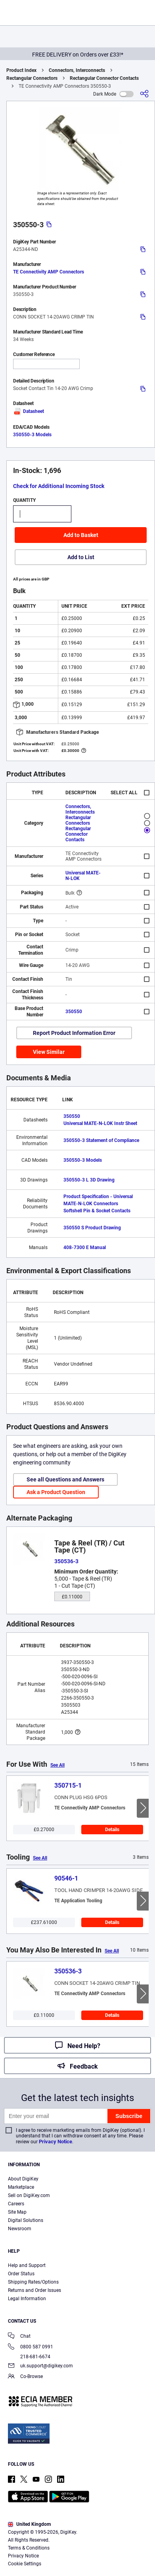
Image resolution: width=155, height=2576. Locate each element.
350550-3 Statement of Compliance (101, 1140)
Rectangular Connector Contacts (104, 78)
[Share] (144, 94)
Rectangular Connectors (31, 78)
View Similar (49, 1052)
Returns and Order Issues (34, 2290)
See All (57, 1765)
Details (112, 1829)
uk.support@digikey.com (40, 2366)
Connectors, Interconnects (77, 70)
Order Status (21, 2273)
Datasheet (28, 411)
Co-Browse (25, 2377)
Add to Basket (80, 535)
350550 (73, 1011)
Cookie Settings (24, 2564)
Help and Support (27, 2265)
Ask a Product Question (56, 1492)
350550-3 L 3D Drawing (89, 1180)
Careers (16, 2204)
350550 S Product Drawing (92, 1228)
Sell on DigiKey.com (29, 2195)
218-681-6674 (29, 2356)
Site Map (17, 2212)
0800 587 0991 (30, 2347)
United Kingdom (29, 2524)
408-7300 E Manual (84, 1247)
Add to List (80, 557)
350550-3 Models (32, 434)
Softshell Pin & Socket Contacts (96, 1211)
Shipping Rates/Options (33, 2282)
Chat (19, 2336)
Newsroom (19, 2228)
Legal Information (27, 2298)
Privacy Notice (55, 2141)
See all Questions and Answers (65, 1479)
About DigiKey (23, 2179)
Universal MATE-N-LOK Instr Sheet (100, 1123)
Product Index (21, 70)
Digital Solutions (25, 2220)
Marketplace (21, 2187)
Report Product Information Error (74, 1033)
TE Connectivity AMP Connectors (48, 272)
